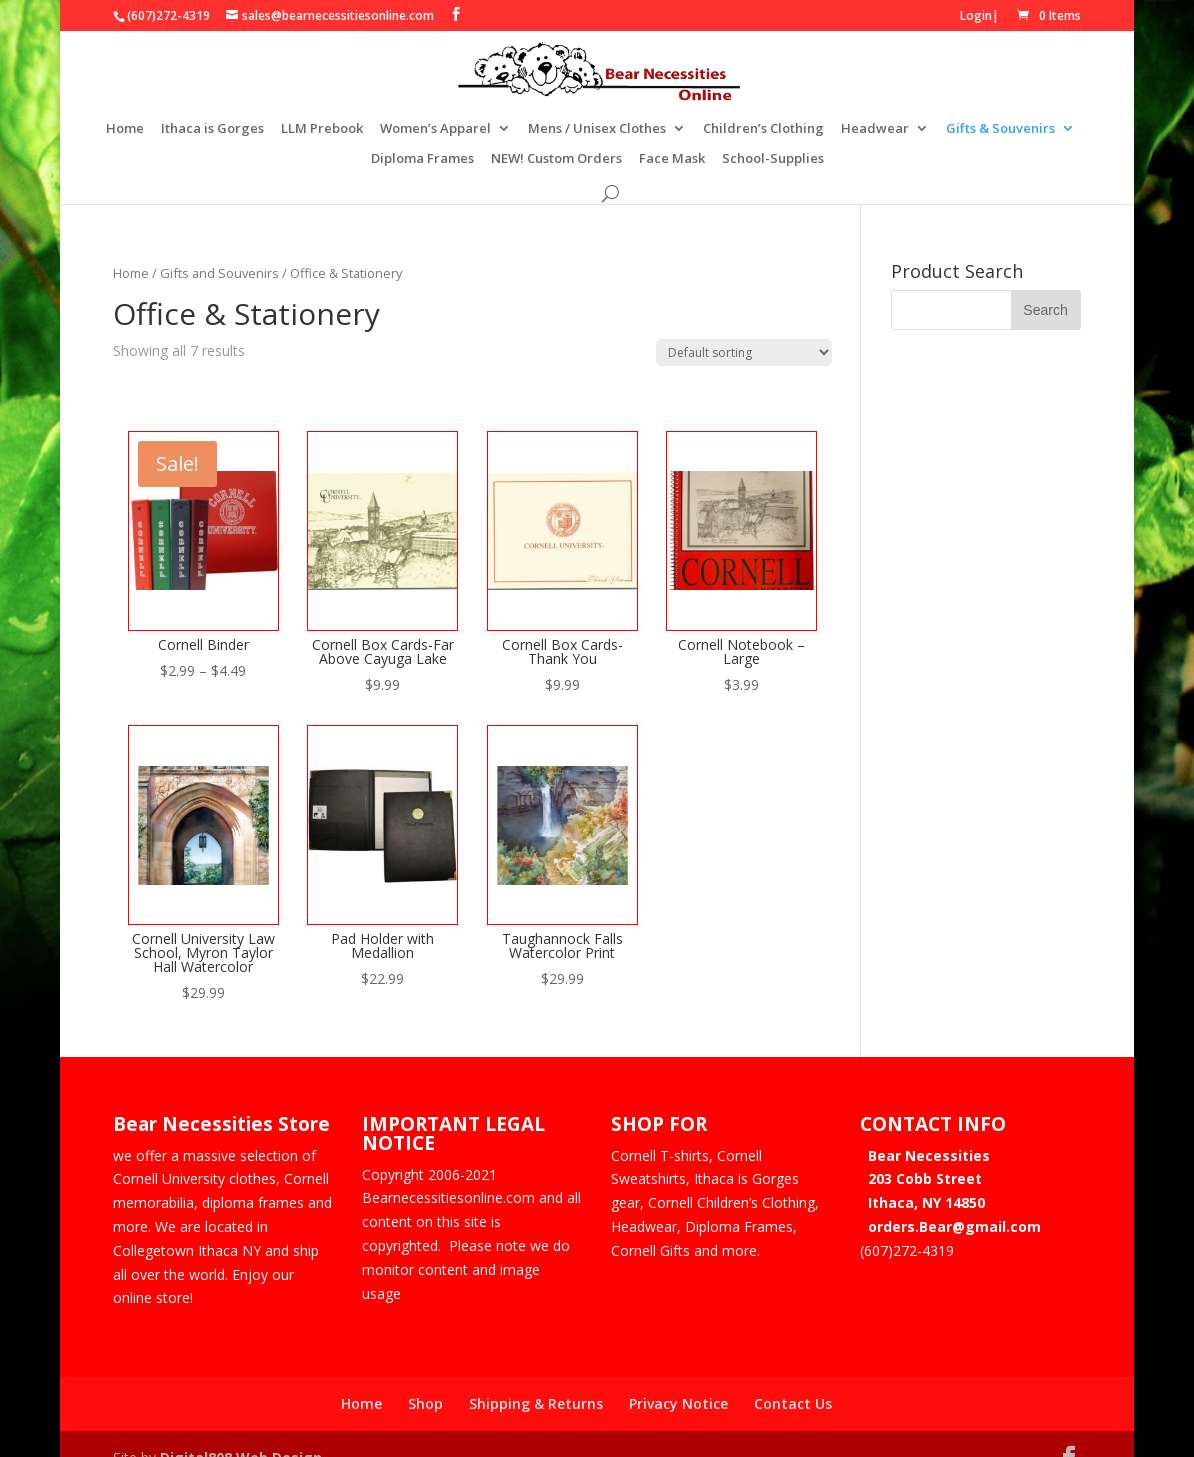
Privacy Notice (678, 1376)
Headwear (875, 128)
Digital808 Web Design (241, 1430)
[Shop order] (744, 325)
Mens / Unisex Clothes (597, 128)
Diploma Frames (422, 158)
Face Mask (672, 158)
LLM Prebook (322, 128)
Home (125, 128)
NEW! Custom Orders (556, 158)
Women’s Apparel (435, 128)
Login (976, 15)
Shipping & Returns (536, 1376)
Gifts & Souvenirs (1000, 128)
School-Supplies (773, 158)
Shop (425, 1376)
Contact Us (793, 1376)
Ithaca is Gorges (212, 128)
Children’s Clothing (763, 128)
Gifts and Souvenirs (219, 246)
